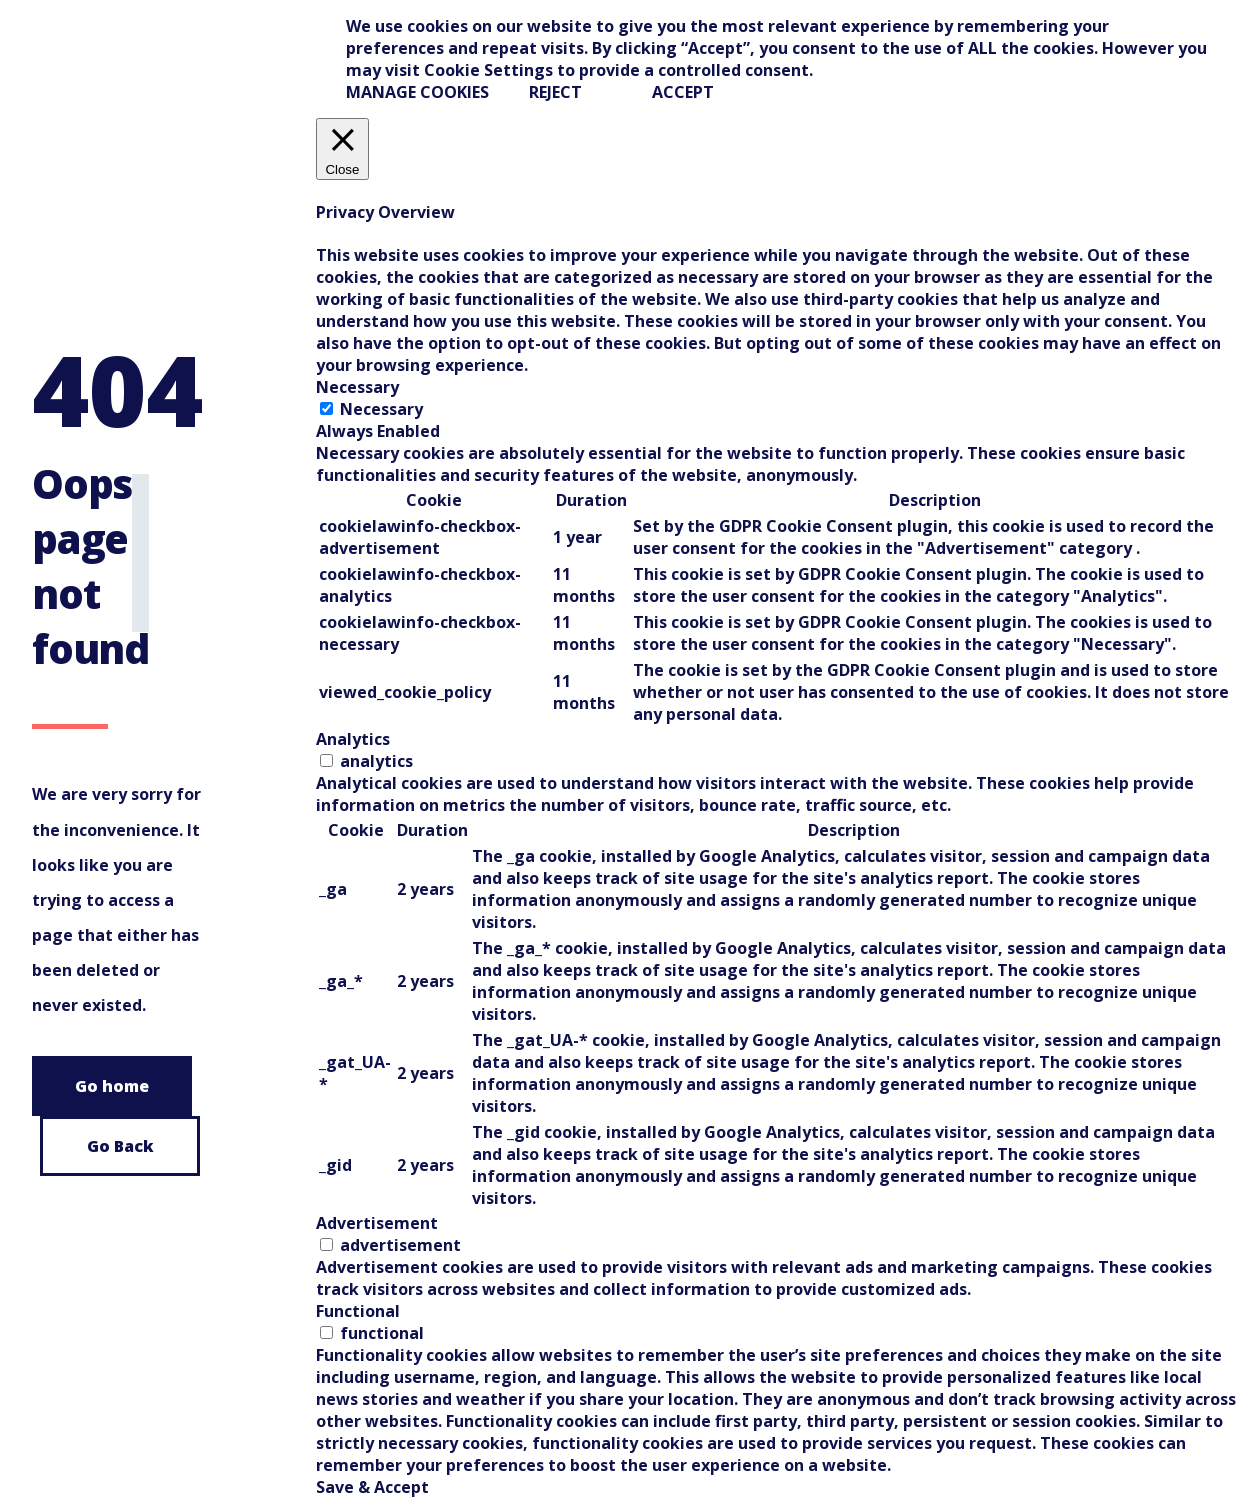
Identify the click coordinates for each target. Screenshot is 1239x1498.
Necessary (381, 409)
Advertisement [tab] (377, 1223)
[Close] (343, 149)
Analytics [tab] (353, 739)
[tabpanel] (777, 585)
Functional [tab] (358, 1311)
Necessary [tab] (357, 387)
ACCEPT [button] (683, 92)
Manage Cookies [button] (417, 92)
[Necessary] (326, 408)
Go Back (120, 1146)
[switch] (326, 760)
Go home (112, 1086)
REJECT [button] (555, 92)
